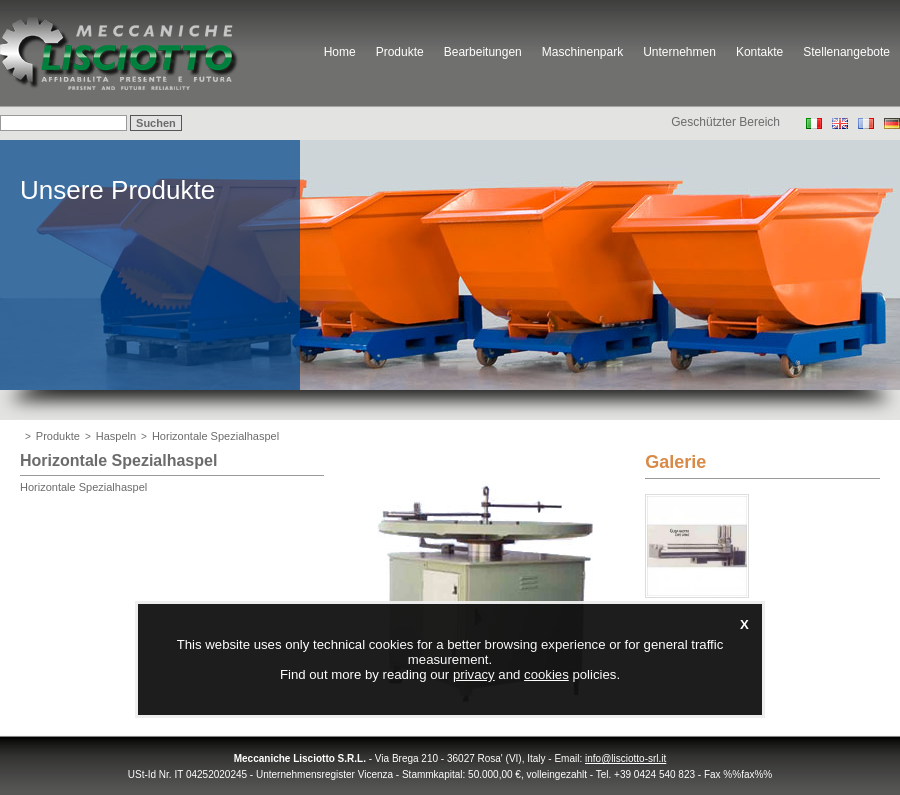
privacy (474, 674)
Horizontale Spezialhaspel (215, 436)
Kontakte (759, 52)
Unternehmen (679, 52)
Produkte (400, 52)
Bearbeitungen (483, 52)
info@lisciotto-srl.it (625, 758)
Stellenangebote (846, 52)
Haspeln (116, 436)
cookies (546, 674)
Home (340, 52)
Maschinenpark (582, 52)
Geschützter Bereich (725, 122)
